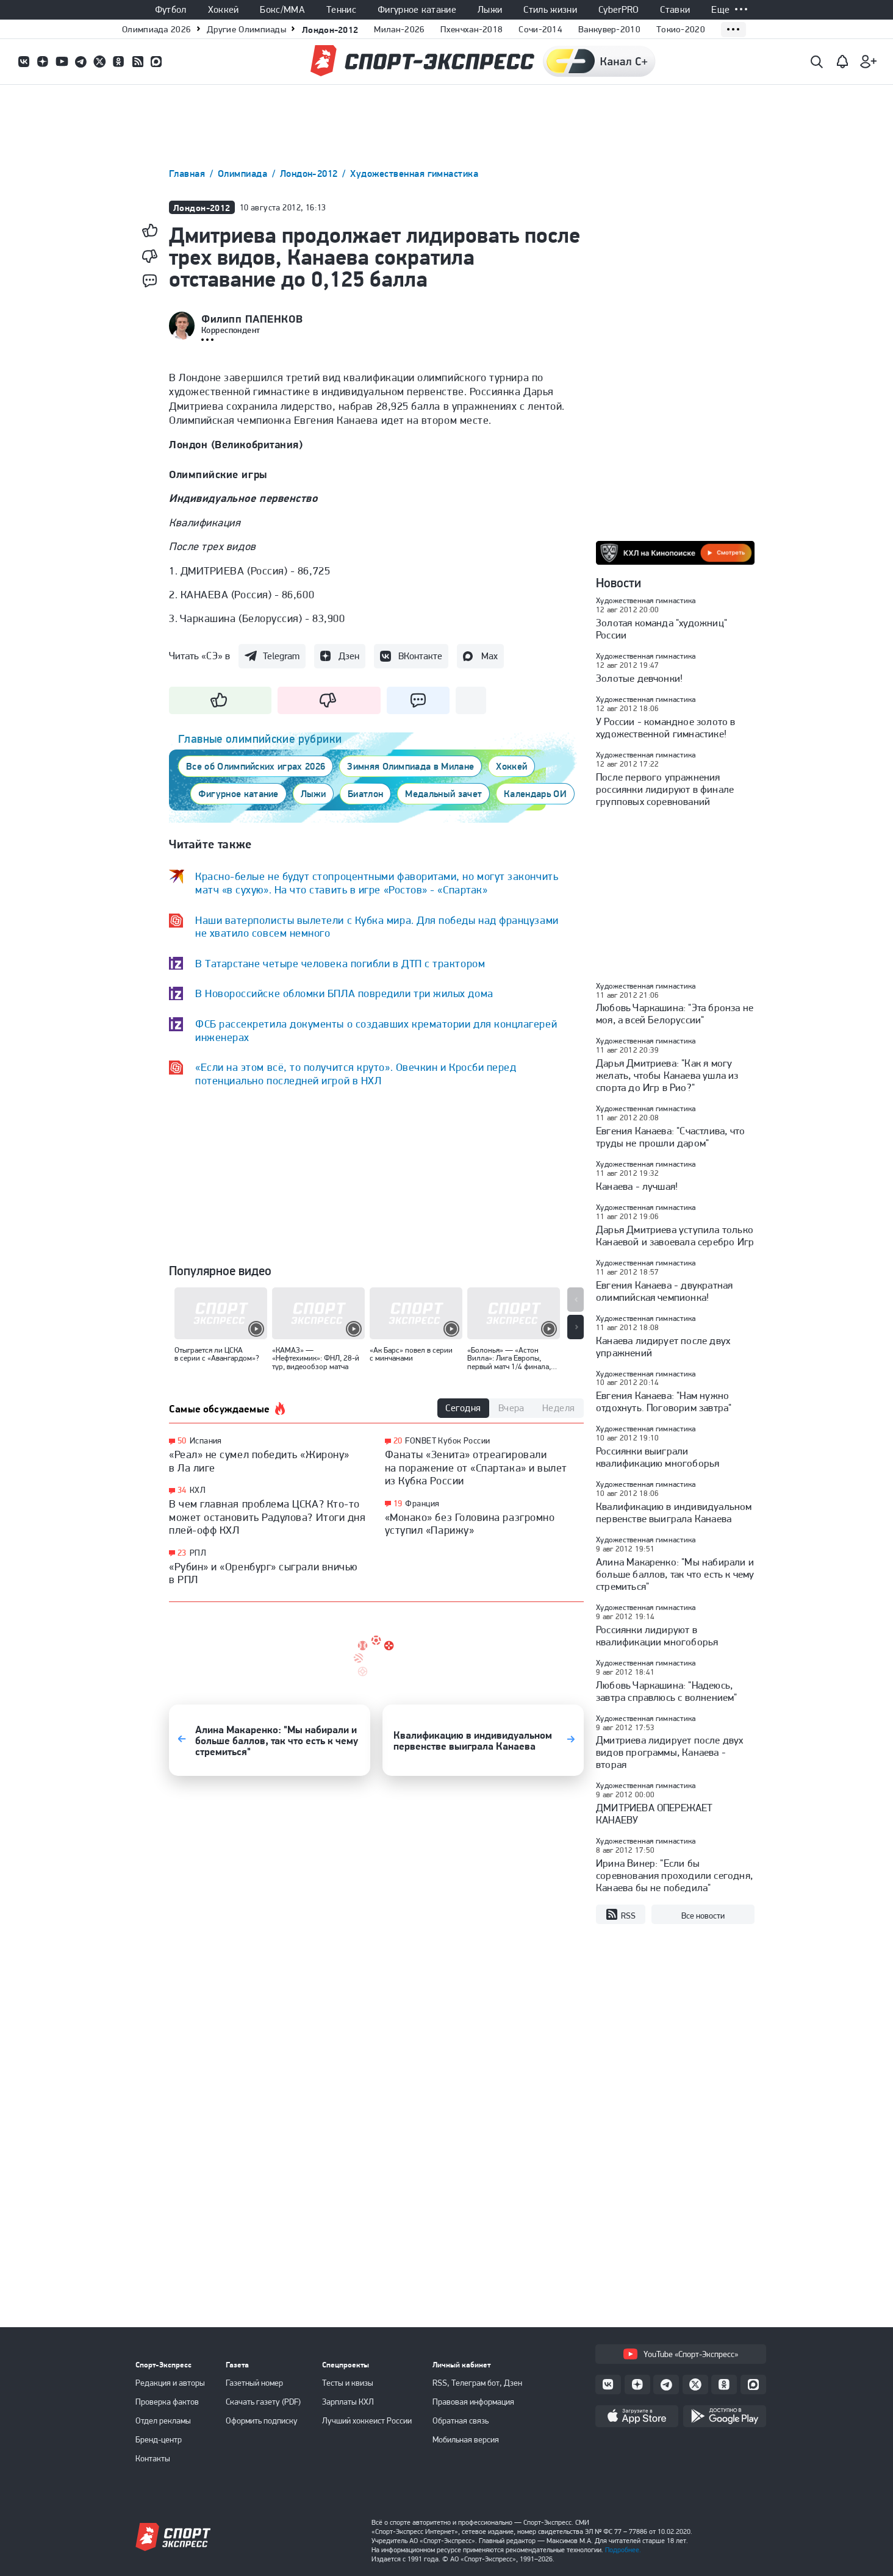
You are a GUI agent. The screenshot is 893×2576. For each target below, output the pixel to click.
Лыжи (490, 9)
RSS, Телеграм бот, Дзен (477, 2383)
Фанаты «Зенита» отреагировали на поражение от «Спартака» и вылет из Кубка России (476, 1467)
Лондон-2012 (330, 29)
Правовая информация (473, 2401)
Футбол (171, 9)
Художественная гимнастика (414, 173)
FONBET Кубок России (447, 1440)
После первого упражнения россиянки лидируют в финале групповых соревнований (665, 789)
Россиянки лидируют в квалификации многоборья (657, 1635)
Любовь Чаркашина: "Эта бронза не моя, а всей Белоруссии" (674, 1013)
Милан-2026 (399, 29)
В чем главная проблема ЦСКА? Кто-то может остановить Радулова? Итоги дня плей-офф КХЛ (267, 1516)
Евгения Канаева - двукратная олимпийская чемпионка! (664, 1291)
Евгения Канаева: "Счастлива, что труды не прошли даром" (670, 1137)
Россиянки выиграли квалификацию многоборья (657, 1457)
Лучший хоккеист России (367, 2420)
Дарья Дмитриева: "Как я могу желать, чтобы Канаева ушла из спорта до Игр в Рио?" (667, 1075)
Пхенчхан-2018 (471, 29)
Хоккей (223, 9)
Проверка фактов (167, 2401)
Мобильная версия (465, 2439)
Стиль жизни (550, 9)
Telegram (281, 656)
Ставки (675, 9)
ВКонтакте (420, 656)
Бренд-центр (158, 2439)
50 (182, 1440)
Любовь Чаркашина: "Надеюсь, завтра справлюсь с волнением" (666, 1691)
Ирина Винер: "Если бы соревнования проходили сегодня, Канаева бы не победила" (674, 1875)
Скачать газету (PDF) (263, 2401)
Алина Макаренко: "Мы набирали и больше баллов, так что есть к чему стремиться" (675, 1574)
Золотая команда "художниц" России (661, 629)
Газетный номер (254, 2383)
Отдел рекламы (163, 2420)
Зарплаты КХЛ (348, 2401)
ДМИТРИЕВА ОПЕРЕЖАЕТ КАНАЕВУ (654, 1813)
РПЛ (198, 1553)
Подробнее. (623, 2550)
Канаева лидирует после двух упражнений (663, 1346)
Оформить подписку (262, 2420)
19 (398, 1503)
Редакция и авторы (170, 2383)
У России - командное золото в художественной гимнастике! (666, 727)
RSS (621, 1915)
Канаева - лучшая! (637, 1186)
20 (398, 1440)
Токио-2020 (680, 29)
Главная (188, 173)
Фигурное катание (417, 9)
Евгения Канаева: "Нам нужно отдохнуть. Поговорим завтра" (663, 1401)
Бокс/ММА (282, 9)
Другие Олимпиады (246, 29)
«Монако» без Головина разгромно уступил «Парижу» (470, 1524)
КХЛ (198, 1490)
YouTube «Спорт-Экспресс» (680, 2354)
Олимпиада (244, 173)
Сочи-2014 (540, 29)
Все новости (703, 1915)
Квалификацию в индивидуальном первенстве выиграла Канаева (674, 1512)
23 (182, 1553)
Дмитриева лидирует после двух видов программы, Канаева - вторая (670, 1752)
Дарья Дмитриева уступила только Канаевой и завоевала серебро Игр (675, 1235)
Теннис (341, 9)
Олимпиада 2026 (156, 29)
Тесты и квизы (347, 2383)
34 (182, 1490)
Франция (422, 1503)
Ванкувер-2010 (609, 29)
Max (489, 656)
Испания (206, 1440)
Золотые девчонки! (639, 678)
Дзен (349, 656)
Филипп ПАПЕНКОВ (252, 318)
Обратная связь (460, 2420)
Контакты (152, 2458)
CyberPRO (618, 9)
